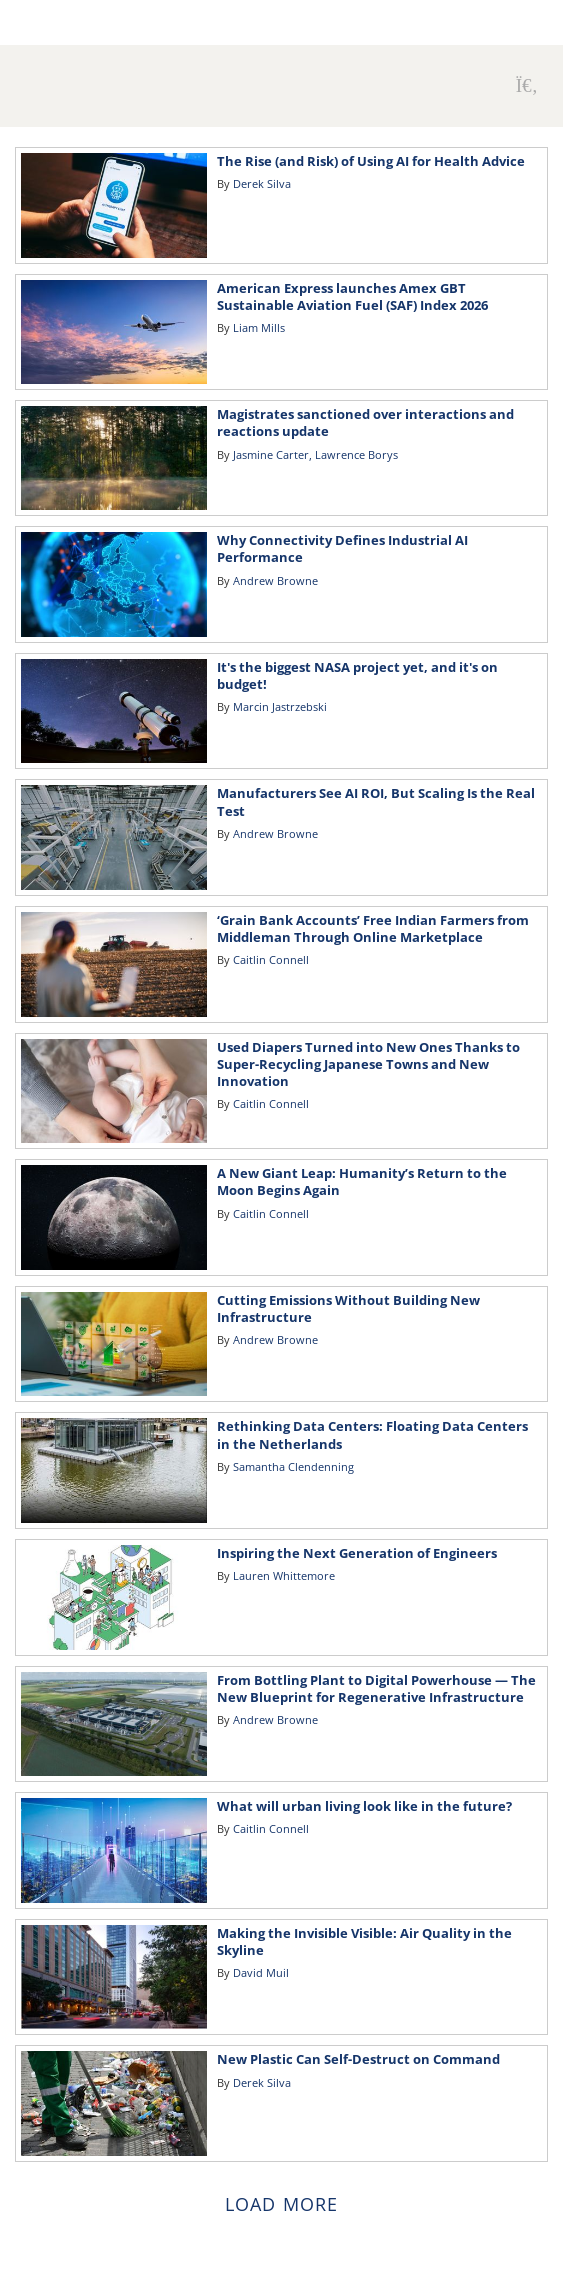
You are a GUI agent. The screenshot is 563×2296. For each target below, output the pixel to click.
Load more (281, 2204)
